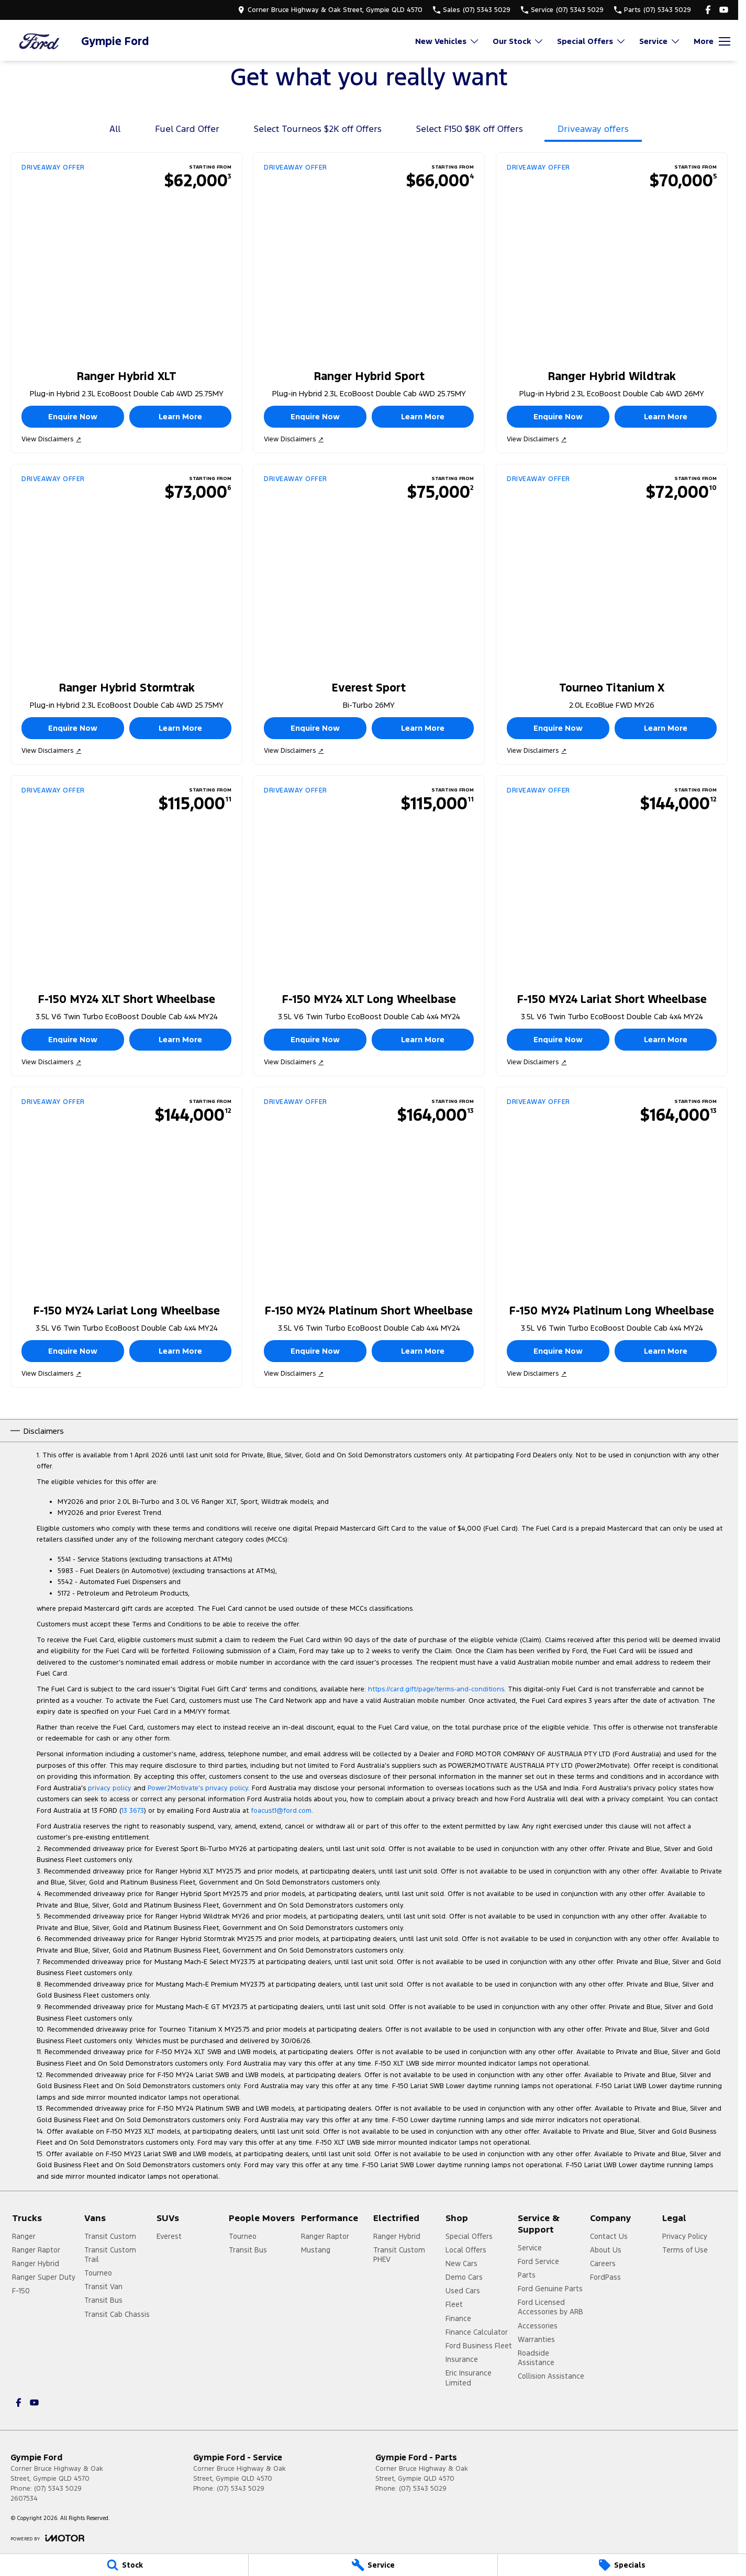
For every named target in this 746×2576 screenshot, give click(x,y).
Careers (603, 2263)
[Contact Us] (330, 9)
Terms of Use (685, 2250)
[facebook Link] (708, 9)
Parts (527, 2275)
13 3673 (132, 1810)
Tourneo (98, 2273)
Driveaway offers (593, 129)
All (114, 129)
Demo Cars (464, 2277)
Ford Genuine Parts (550, 2288)
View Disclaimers (51, 439)
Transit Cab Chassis (117, 2314)
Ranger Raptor (36, 2250)
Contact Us (609, 2236)
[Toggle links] (47, 2538)
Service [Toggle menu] (660, 41)
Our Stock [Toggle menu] (518, 41)
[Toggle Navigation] (712, 41)
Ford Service (538, 2261)
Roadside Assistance (536, 2357)
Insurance (462, 2359)
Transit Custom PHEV (399, 2254)
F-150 (21, 2290)
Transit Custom (110, 2236)
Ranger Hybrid (35, 2263)
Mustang (315, 2250)
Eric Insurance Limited (469, 2377)
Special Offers (469, 2236)
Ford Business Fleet (479, 2345)
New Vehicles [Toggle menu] (447, 41)
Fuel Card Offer (187, 129)
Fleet (454, 2304)
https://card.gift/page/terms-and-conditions (436, 1689)
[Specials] (622, 2565)
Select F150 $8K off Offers (469, 129)
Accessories (538, 2325)
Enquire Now (72, 416)
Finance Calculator (477, 2332)
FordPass (605, 2277)
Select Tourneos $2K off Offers (318, 129)
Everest (169, 2236)
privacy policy (109, 1788)
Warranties (536, 2339)
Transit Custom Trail (110, 2254)
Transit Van (103, 2286)
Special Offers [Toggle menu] (591, 41)
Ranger (24, 2236)
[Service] (373, 2565)
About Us (605, 2250)
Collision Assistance (551, 2376)
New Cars (461, 2263)
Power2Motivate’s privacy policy (198, 1788)
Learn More (180, 416)
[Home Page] (39, 41)
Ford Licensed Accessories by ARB (550, 2307)
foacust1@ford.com (281, 1810)
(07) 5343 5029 (58, 2488)
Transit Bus (103, 2300)
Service (530, 2247)
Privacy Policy (684, 2236)
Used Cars (463, 2290)
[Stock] (124, 2565)
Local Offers (466, 2250)
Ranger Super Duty (43, 2277)
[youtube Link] (723, 9)
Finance (458, 2318)
